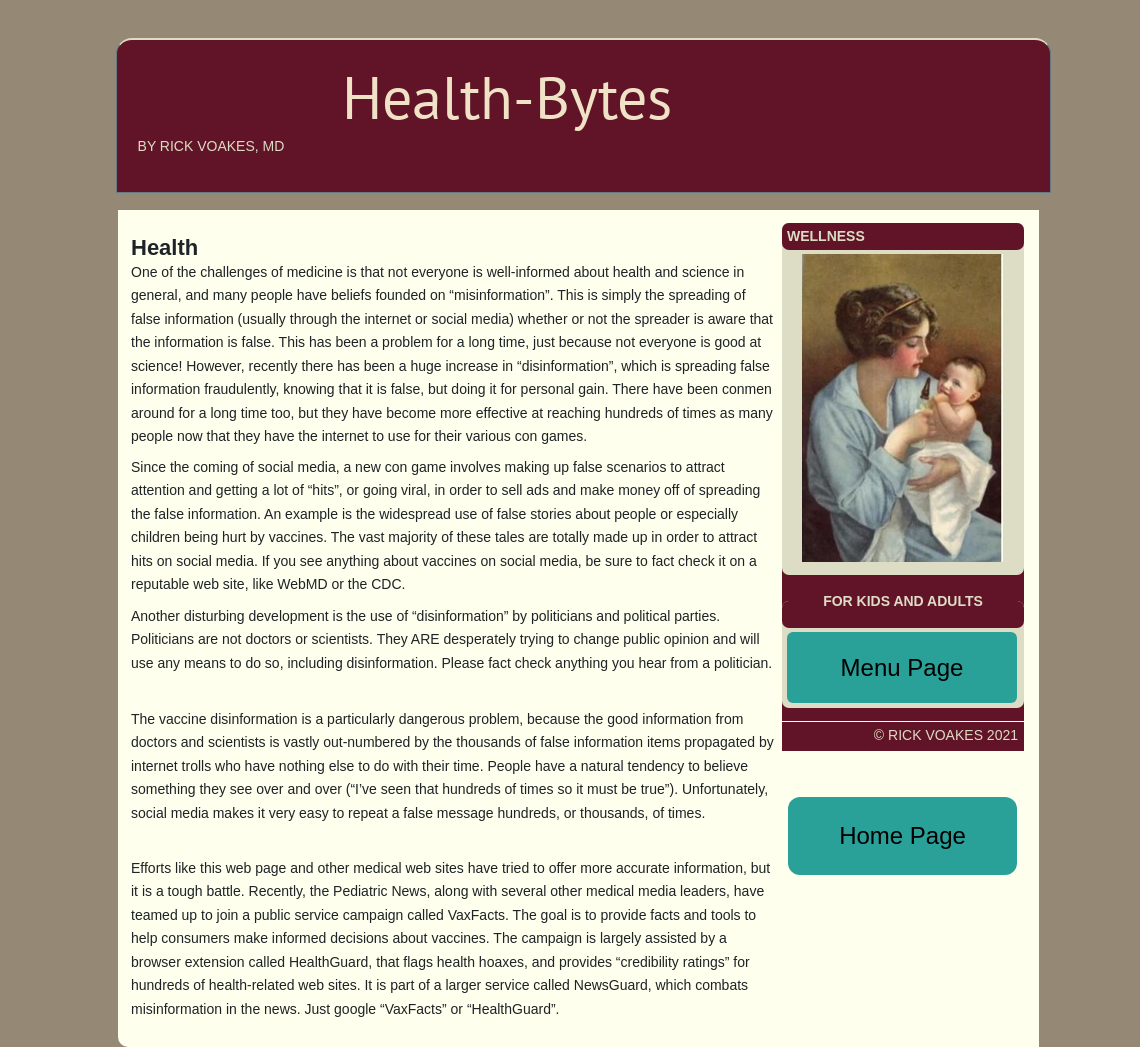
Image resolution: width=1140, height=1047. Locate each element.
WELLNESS (975, 164)
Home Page (902, 835)
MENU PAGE (965, 134)
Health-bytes (206, 112)
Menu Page (902, 667)
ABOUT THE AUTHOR (941, 74)
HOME (991, 44)
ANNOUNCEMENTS (948, 104)
